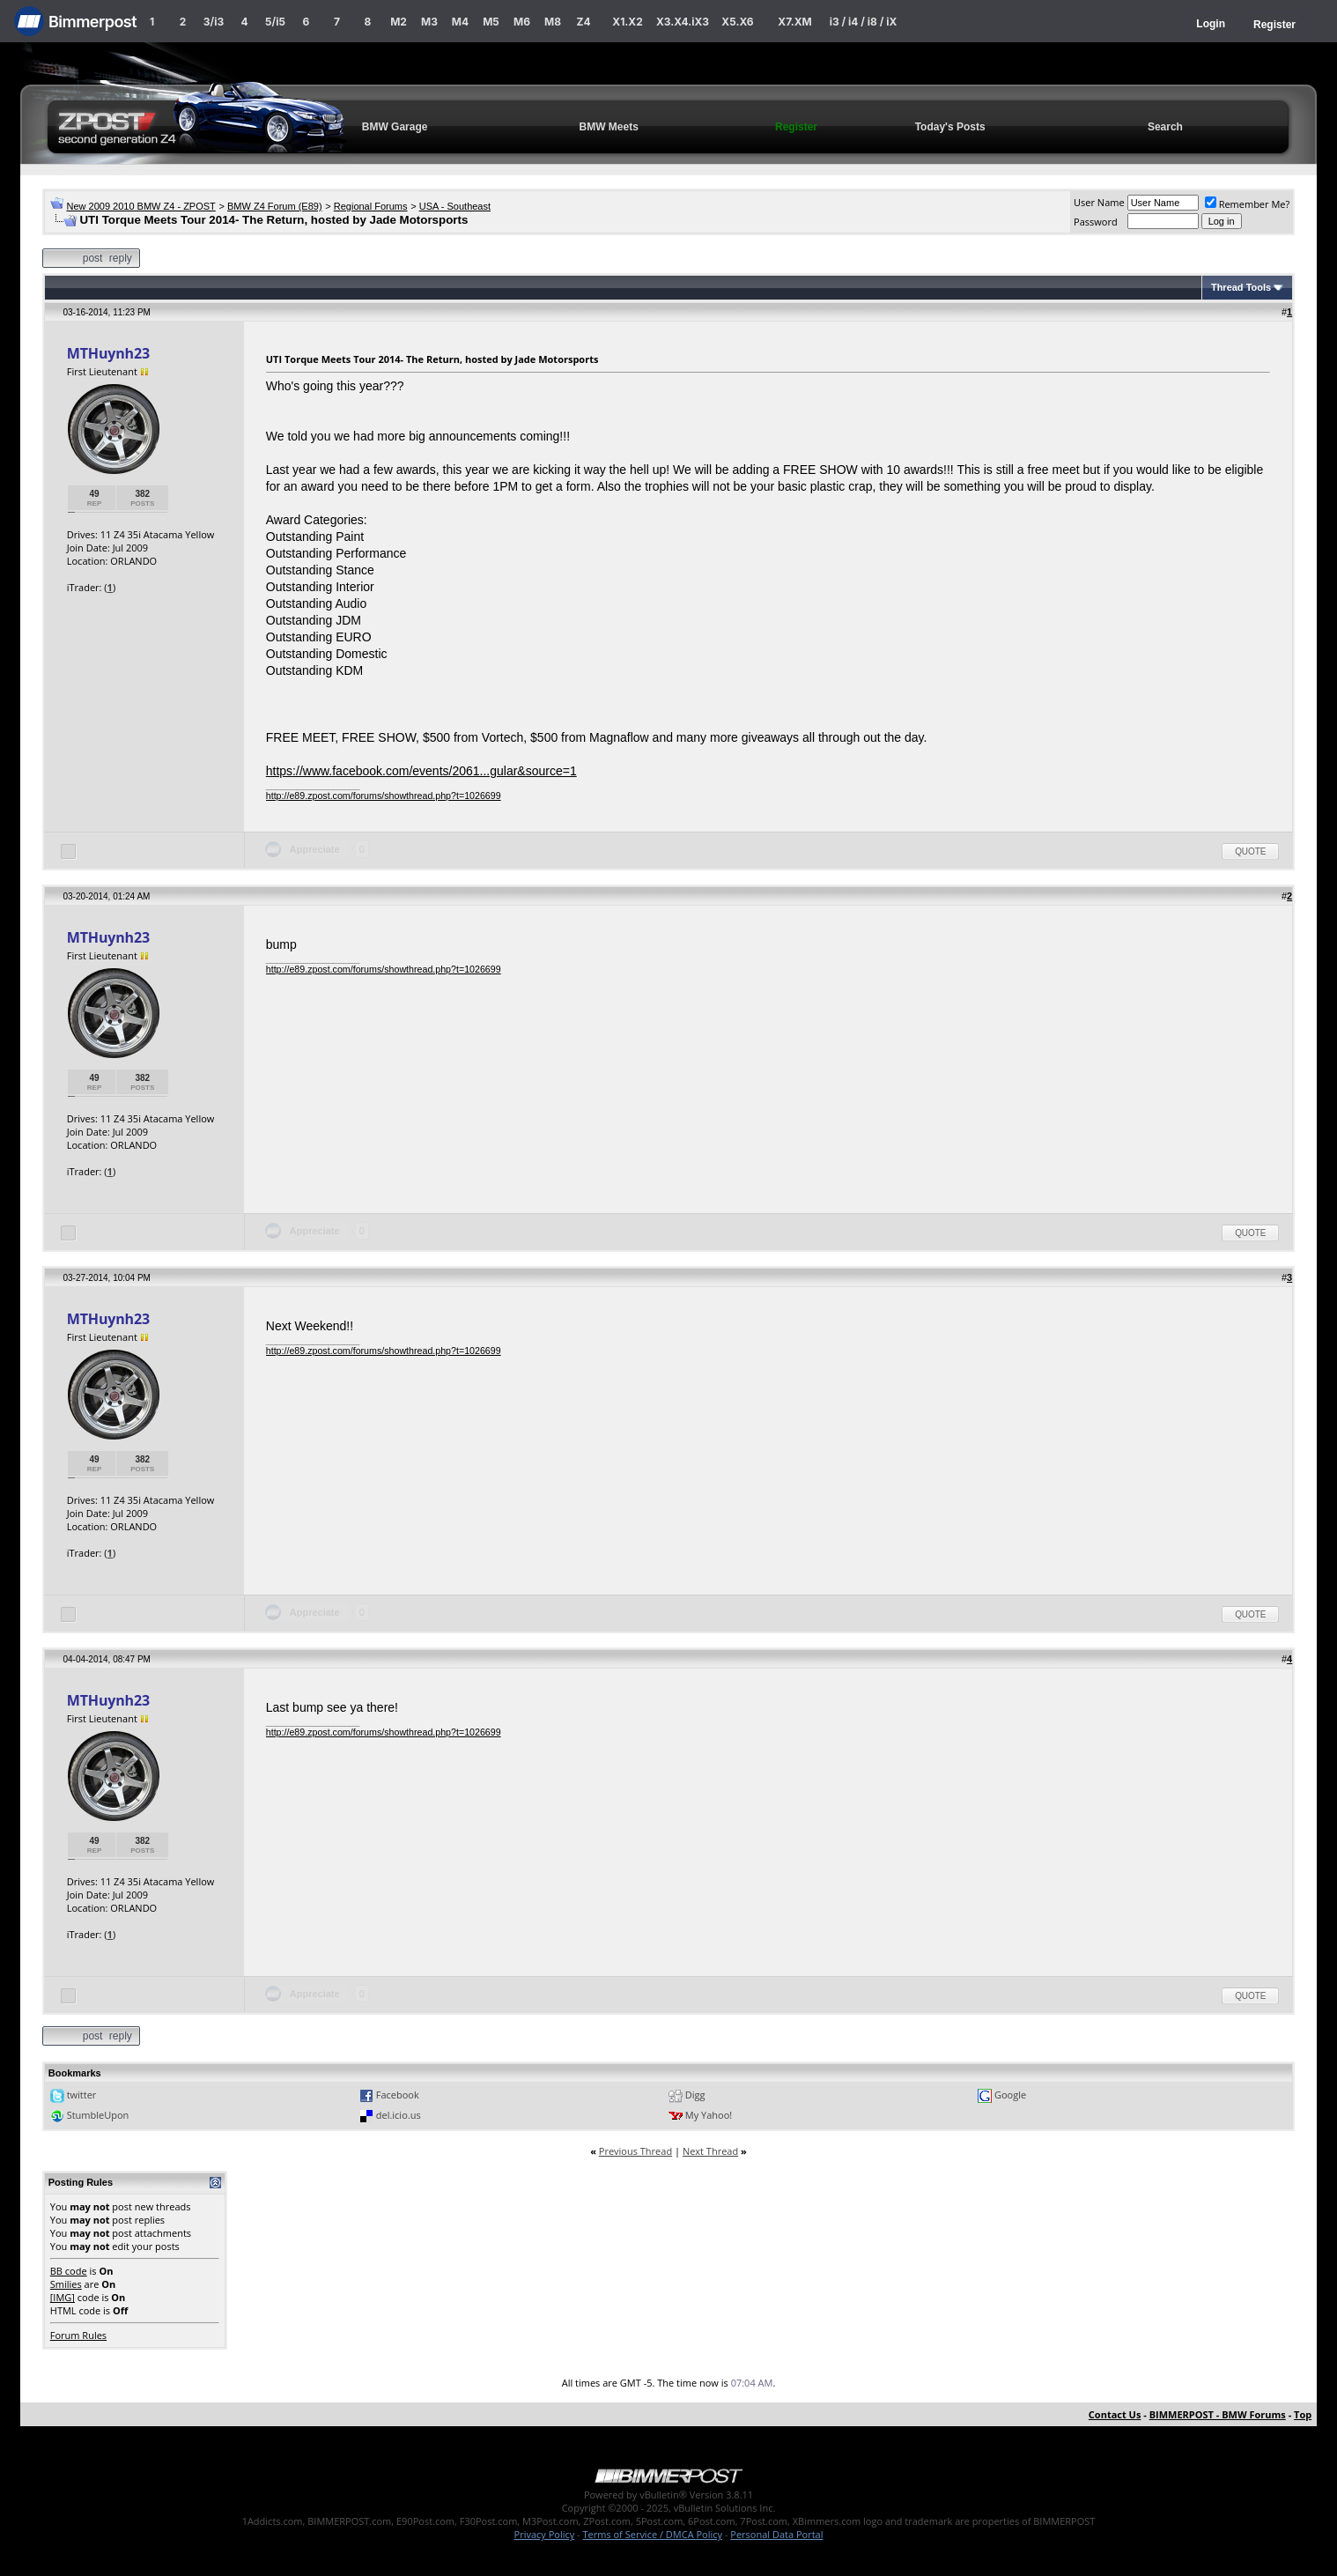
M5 (491, 21)
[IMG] (62, 2297)
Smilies (66, 2284)
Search (1165, 127)
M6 (521, 21)
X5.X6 (737, 21)
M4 (460, 21)
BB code (68, 2270)
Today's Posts (950, 127)
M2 (398, 21)
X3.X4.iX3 (682, 21)
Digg (695, 2094)
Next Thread (710, 2151)
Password (1096, 221)
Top (1302, 2414)
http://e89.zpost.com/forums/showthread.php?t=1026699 (383, 795)
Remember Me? (1247, 204)
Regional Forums (371, 206)
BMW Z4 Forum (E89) (274, 206)
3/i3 (213, 21)
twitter (82, 2094)
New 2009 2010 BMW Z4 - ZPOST (140, 206)
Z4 (583, 21)
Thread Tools (1241, 287)
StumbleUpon (98, 2114)
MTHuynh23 (108, 353)
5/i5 (275, 21)
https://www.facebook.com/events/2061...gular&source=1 (421, 771)
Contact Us (1115, 2414)
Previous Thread (635, 2151)
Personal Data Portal (776, 2534)
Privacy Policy (544, 2534)
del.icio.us (398, 2114)
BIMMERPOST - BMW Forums (1217, 2414)
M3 (429, 21)
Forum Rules (78, 2335)
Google (1010, 2094)
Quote (1250, 851)
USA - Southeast (455, 206)
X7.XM (794, 21)
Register (1274, 25)
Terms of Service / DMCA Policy (652, 2534)
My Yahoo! (708, 2114)
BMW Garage (395, 127)
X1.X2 (627, 21)
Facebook (397, 2094)
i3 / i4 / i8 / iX (863, 21)
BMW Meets (609, 127)
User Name (1099, 202)
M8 (552, 21)
